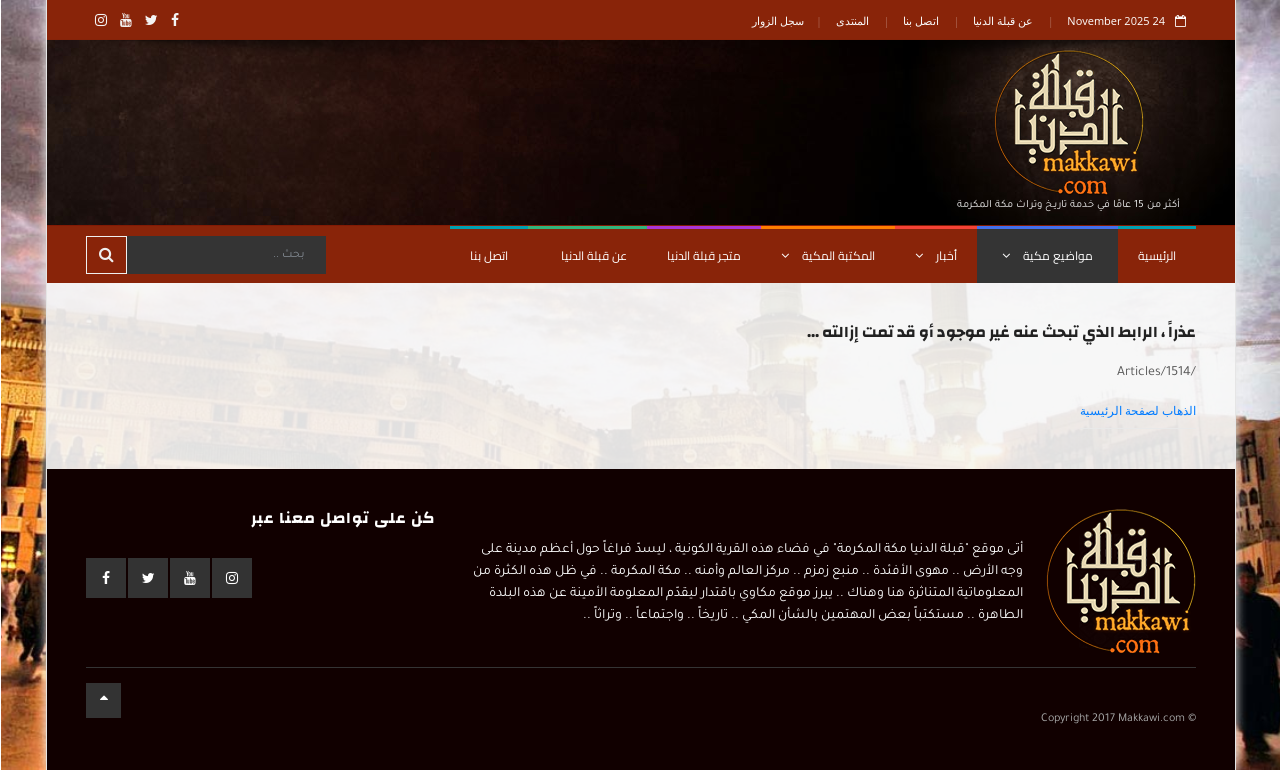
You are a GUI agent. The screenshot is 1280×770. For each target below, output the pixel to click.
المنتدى (851, 20)
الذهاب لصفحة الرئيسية (1137, 411)
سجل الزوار (777, 20)
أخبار (935, 255)
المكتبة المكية (827, 255)
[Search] (225, 255)
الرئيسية (1156, 255)
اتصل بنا (920, 20)
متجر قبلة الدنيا (703, 255)
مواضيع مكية (1046, 255)
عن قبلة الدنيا (1002, 20)
